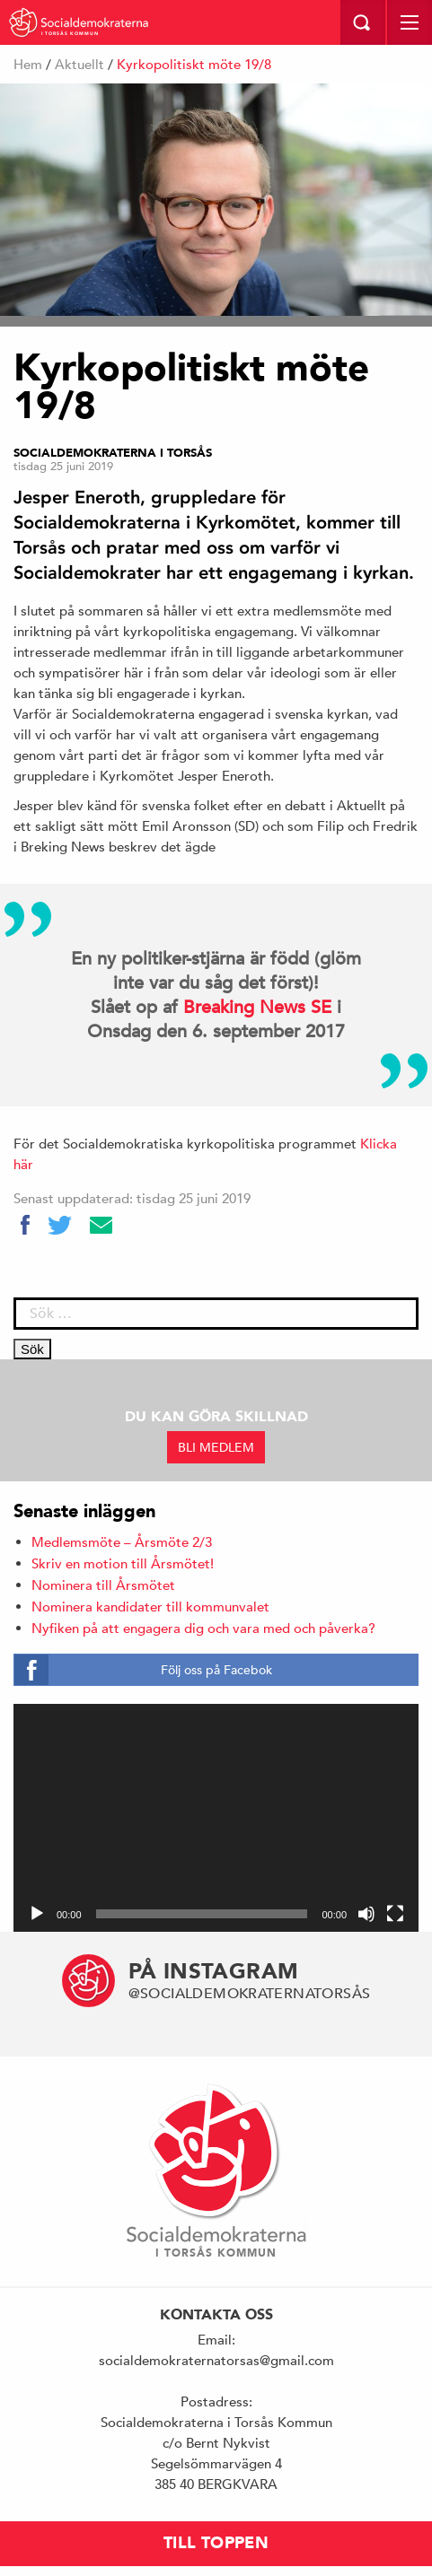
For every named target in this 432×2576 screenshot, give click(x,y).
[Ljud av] (366, 1914)
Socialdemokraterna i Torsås (112, 453)
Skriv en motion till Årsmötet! (122, 1563)
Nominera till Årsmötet (103, 1585)
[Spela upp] (37, 1914)
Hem (27, 64)
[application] (216, 1818)
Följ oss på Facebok (216, 1670)
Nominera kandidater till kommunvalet (150, 1606)
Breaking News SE (257, 1007)
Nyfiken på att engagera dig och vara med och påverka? (203, 1628)
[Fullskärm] (395, 1914)
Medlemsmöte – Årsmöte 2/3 (121, 1541)
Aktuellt (79, 64)
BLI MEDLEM (216, 1447)
